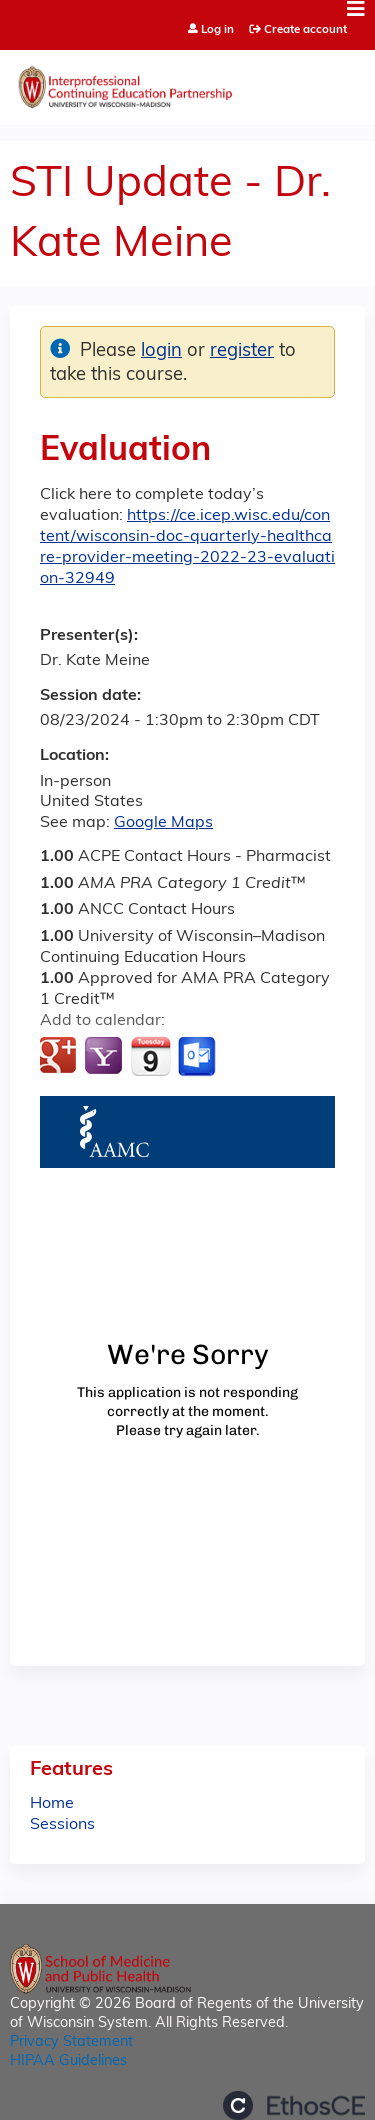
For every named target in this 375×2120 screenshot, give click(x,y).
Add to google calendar (60, 1057)
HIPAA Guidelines (68, 2061)
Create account (305, 30)
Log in (217, 30)
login (161, 351)
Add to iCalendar (150, 1056)
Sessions (62, 1825)
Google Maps (163, 823)
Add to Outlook (198, 1057)
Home (52, 1804)
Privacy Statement (71, 2042)
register (242, 351)
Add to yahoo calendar (105, 1057)
